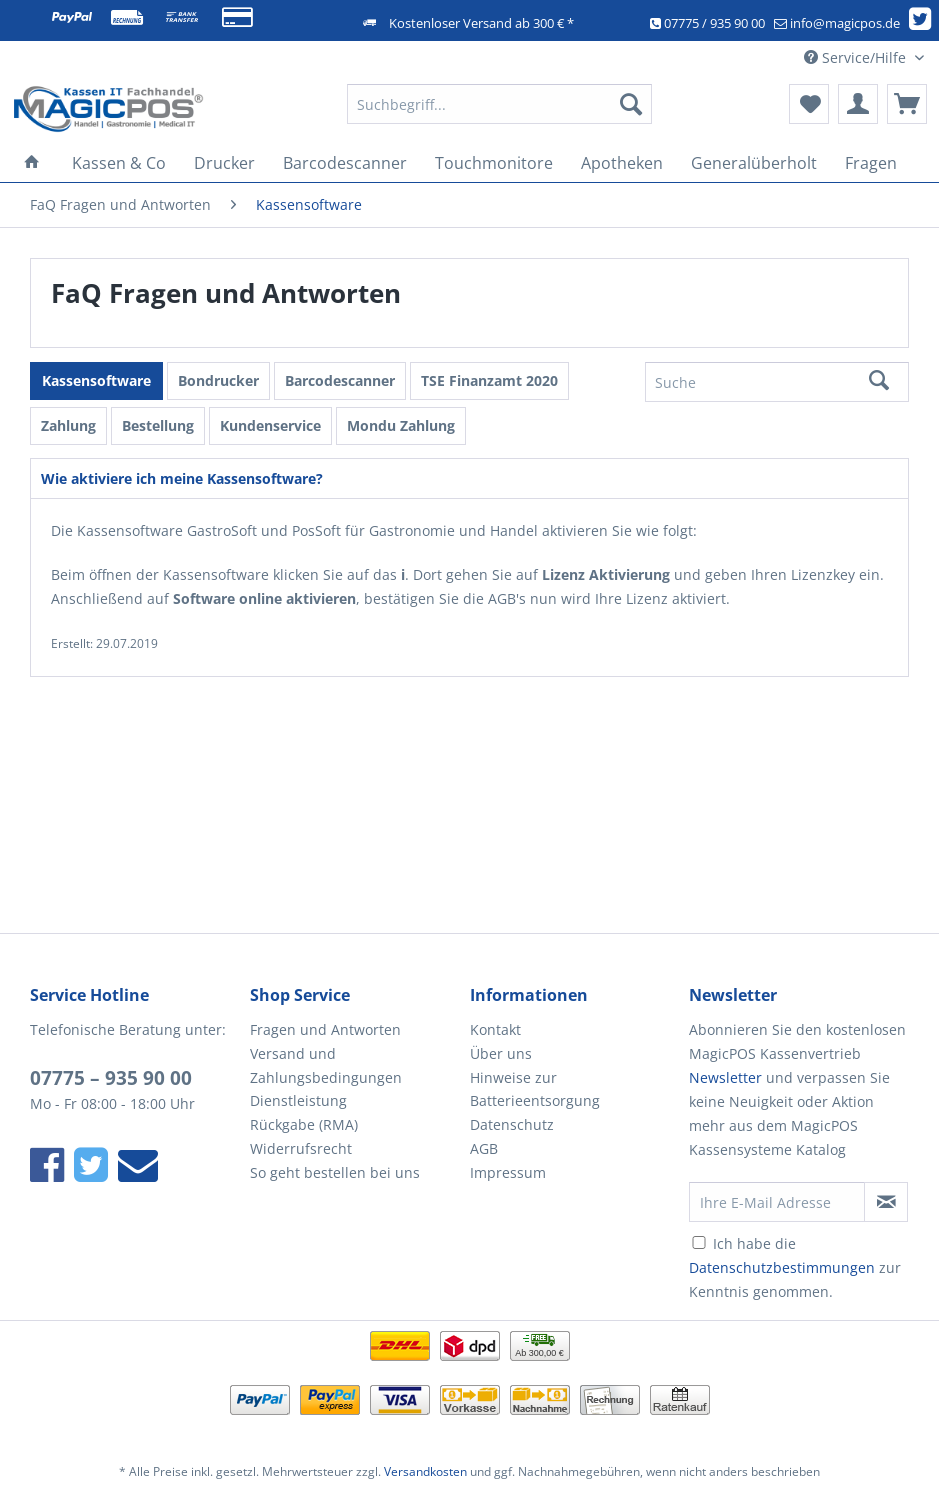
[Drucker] (224, 163)
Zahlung (68, 425)
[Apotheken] (622, 163)
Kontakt (495, 1029)
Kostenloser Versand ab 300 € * (481, 23)
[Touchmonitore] (494, 163)
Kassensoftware (96, 380)
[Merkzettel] (809, 104)
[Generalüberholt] (754, 163)
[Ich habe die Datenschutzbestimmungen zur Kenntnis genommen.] (699, 1242)
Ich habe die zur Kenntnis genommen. (795, 1267)
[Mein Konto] (858, 104)
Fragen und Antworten (325, 1029)
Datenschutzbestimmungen (782, 1267)
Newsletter (725, 1077)
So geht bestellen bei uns (335, 1172)
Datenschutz (512, 1124)
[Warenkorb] (907, 104)
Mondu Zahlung (401, 425)
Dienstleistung (298, 1100)
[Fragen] (871, 163)
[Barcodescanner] (345, 163)
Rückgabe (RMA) (304, 1124)
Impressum (508, 1172)
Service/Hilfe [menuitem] (857, 57)
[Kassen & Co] (119, 163)
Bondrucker (218, 380)
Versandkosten (425, 1471)
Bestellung (158, 425)
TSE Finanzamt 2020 (489, 380)
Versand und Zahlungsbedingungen (326, 1065)
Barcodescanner (340, 380)
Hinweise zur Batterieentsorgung (535, 1089)
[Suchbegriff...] (499, 104)
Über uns (501, 1053)
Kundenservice (270, 425)
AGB (484, 1148)
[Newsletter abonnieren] (886, 1202)
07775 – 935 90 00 (111, 1078)
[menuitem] (499, 113)
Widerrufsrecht (301, 1148)
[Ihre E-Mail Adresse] (777, 1202)
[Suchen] (631, 104)
